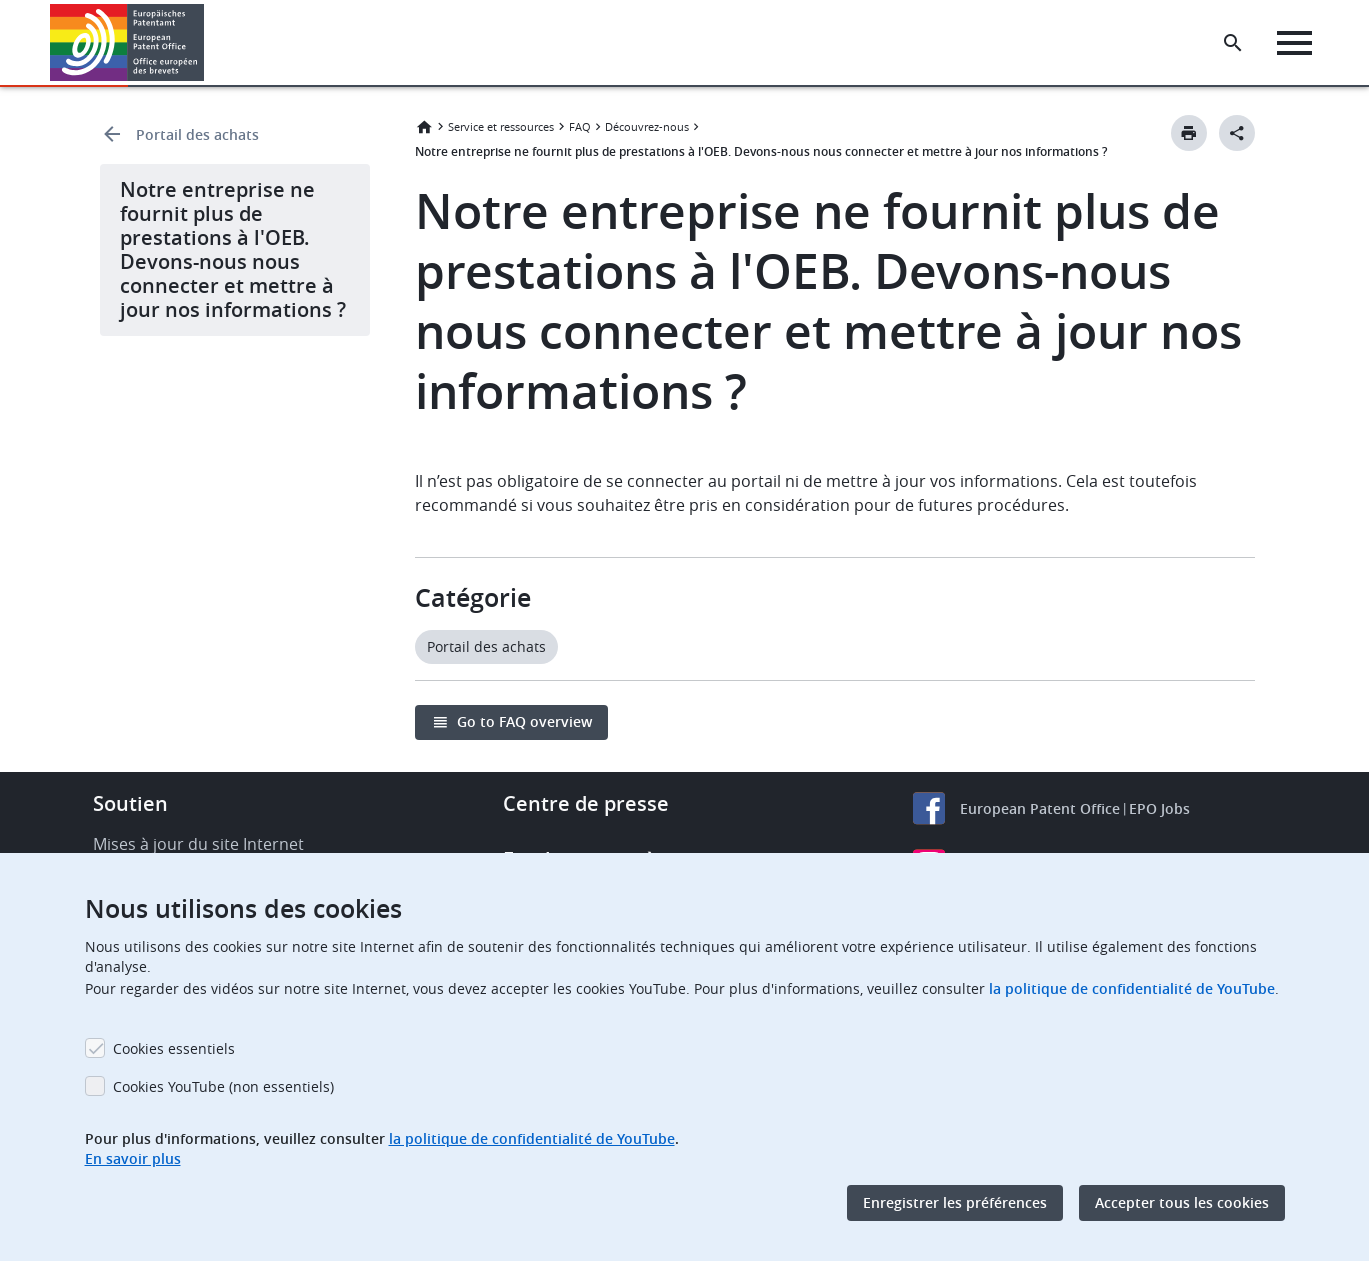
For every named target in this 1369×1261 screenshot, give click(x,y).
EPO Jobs (1159, 808)
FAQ (580, 126)
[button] (207, 43)
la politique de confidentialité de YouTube (1132, 988)
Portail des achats (197, 134)
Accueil (424, 127)
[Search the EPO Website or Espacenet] (1234, 43)
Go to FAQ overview (524, 721)
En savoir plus (133, 1158)
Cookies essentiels (174, 1048)
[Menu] (1295, 43)
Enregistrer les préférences (955, 1202)
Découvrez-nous (647, 126)
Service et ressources (501, 126)
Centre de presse (586, 803)
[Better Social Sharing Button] (1237, 133)
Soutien (130, 803)
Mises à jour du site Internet (198, 844)
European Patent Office (1040, 808)
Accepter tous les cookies (1182, 1202)
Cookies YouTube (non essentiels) (223, 1086)
